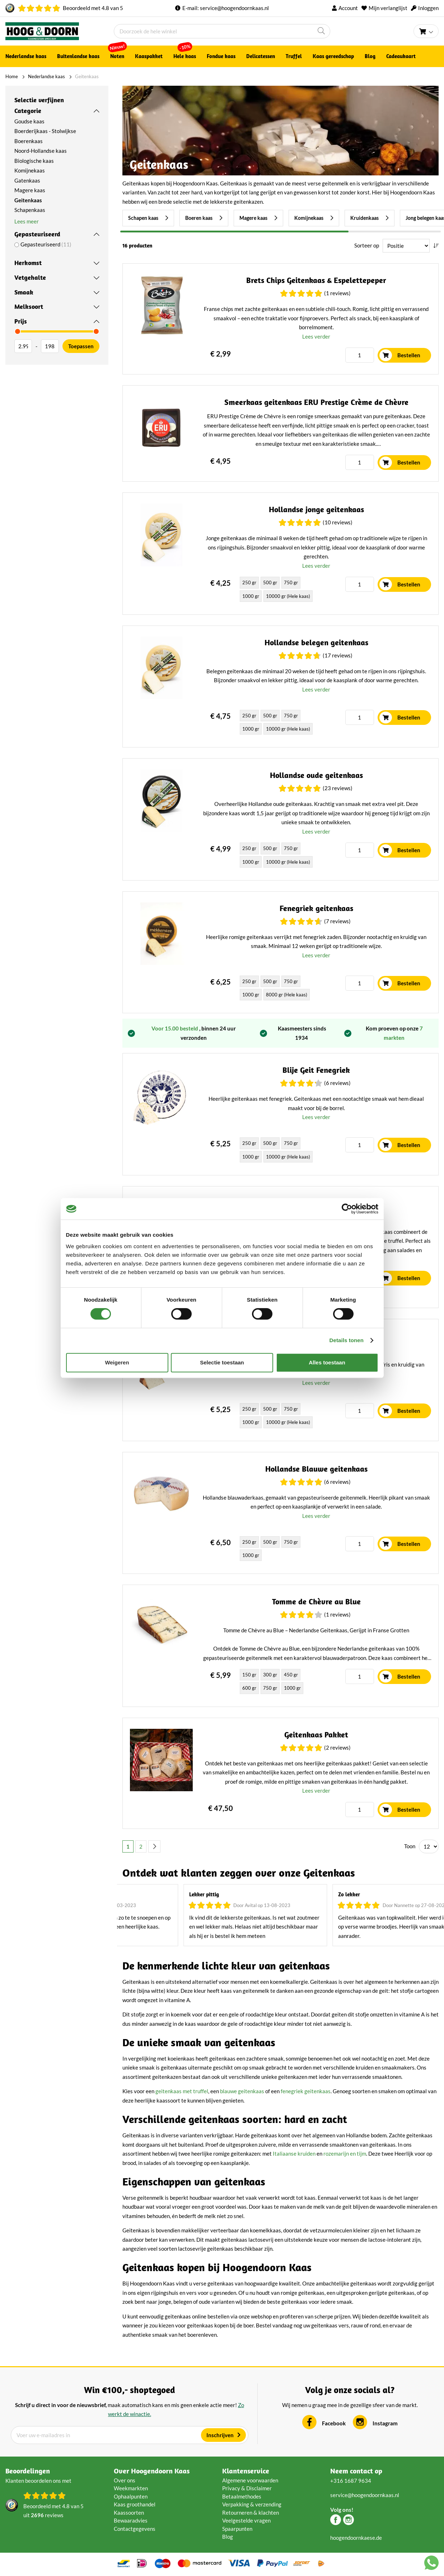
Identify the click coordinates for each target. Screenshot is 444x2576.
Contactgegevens (134, 2528)
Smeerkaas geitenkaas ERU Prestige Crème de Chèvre (316, 402)
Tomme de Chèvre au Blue (316, 1602)
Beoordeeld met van (93, 8)
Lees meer (26, 221)
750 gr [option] (291, 582)
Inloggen (428, 8)
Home (11, 76)
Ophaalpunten (131, 2496)
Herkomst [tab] (28, 263)
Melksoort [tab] (28, 306)
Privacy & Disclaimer (247, 2488)
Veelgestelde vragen (246, 2520)
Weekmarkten (131, 2488)
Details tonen (347, 1340)
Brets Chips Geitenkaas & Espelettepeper (316, 280)
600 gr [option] (249, 1688)
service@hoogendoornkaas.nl (234, 8)
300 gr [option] (270, 1675)
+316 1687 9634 (350, 2480)
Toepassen (81, 346)
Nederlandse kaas (46, 76)
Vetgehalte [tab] (30, 277)
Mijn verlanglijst (388, 8)
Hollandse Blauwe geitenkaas (316, 1469)
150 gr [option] (249, 1675)
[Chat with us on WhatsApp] (431, 2564)
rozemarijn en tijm (344, 2153)
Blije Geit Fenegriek (316, 1070)
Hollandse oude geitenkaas (316, 775)
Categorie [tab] (27, 111)
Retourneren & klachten (250, 2512)
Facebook (334, 2423)
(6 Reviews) (337, 1083)
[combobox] (222, 31)
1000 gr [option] (250, 596)
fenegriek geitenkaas (306, 2091)
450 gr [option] (291, 1675)
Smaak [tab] (23, 292)
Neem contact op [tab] (356, 2470)
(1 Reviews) (337, 293)
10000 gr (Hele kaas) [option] (288, 596)
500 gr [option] (270, 582)
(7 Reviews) (337, 921)
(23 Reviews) (337, 788)
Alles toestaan (327, 1362)
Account (348, 8)
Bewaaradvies (131, 2520)
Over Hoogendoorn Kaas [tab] (152, 2470)
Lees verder (316, 336)
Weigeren (117, 1362)
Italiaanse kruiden (294, 2153)
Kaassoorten (129, 2512)
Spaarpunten (237, 2528)
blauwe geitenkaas (242, 2091)
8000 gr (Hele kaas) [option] (286, 994)
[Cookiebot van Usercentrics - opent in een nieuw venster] (347, 1208)
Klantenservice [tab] (245, 2470)
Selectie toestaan (222, 1362)
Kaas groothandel (134, 2504)
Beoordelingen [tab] (27, 2470)
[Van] (23, 346)
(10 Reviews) (337, 522)
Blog (227, 2536)
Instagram (385, 2423)
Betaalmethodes (241, 2496)
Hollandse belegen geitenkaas (316, 642)
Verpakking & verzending (251, 2504)
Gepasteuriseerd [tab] (37, 234)
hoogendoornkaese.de (356, 2537)
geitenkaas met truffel (181, 2091)
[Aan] (50, 346)
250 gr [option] (249, 582)
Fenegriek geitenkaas (316, 908)
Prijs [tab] (20, 321)
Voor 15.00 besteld (175, 1028)
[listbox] (278, 590)
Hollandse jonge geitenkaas (316, 509)
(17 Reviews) (337, 655)
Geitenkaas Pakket (316, 1735)
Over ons (124, 2480)
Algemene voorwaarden (250, 2480)
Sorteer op (366, 245)
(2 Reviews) (337, 1747)
